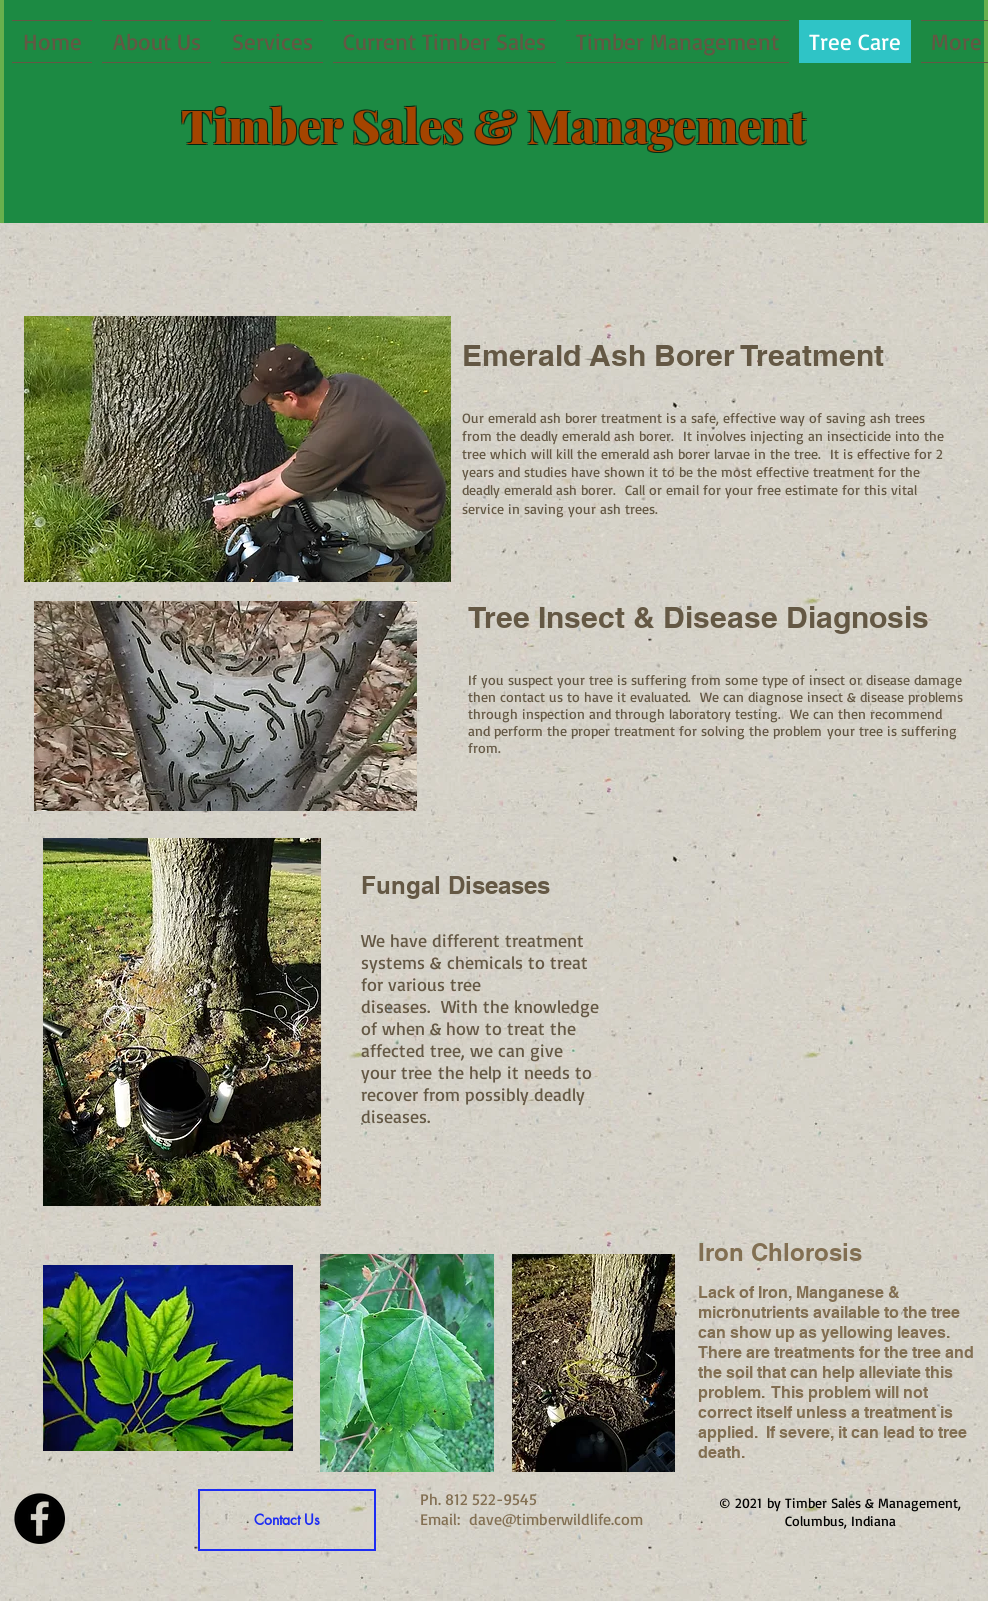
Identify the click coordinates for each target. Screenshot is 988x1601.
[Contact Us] (287, 1520)
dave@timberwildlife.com (556, 1519)
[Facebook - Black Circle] (39, 1518)
